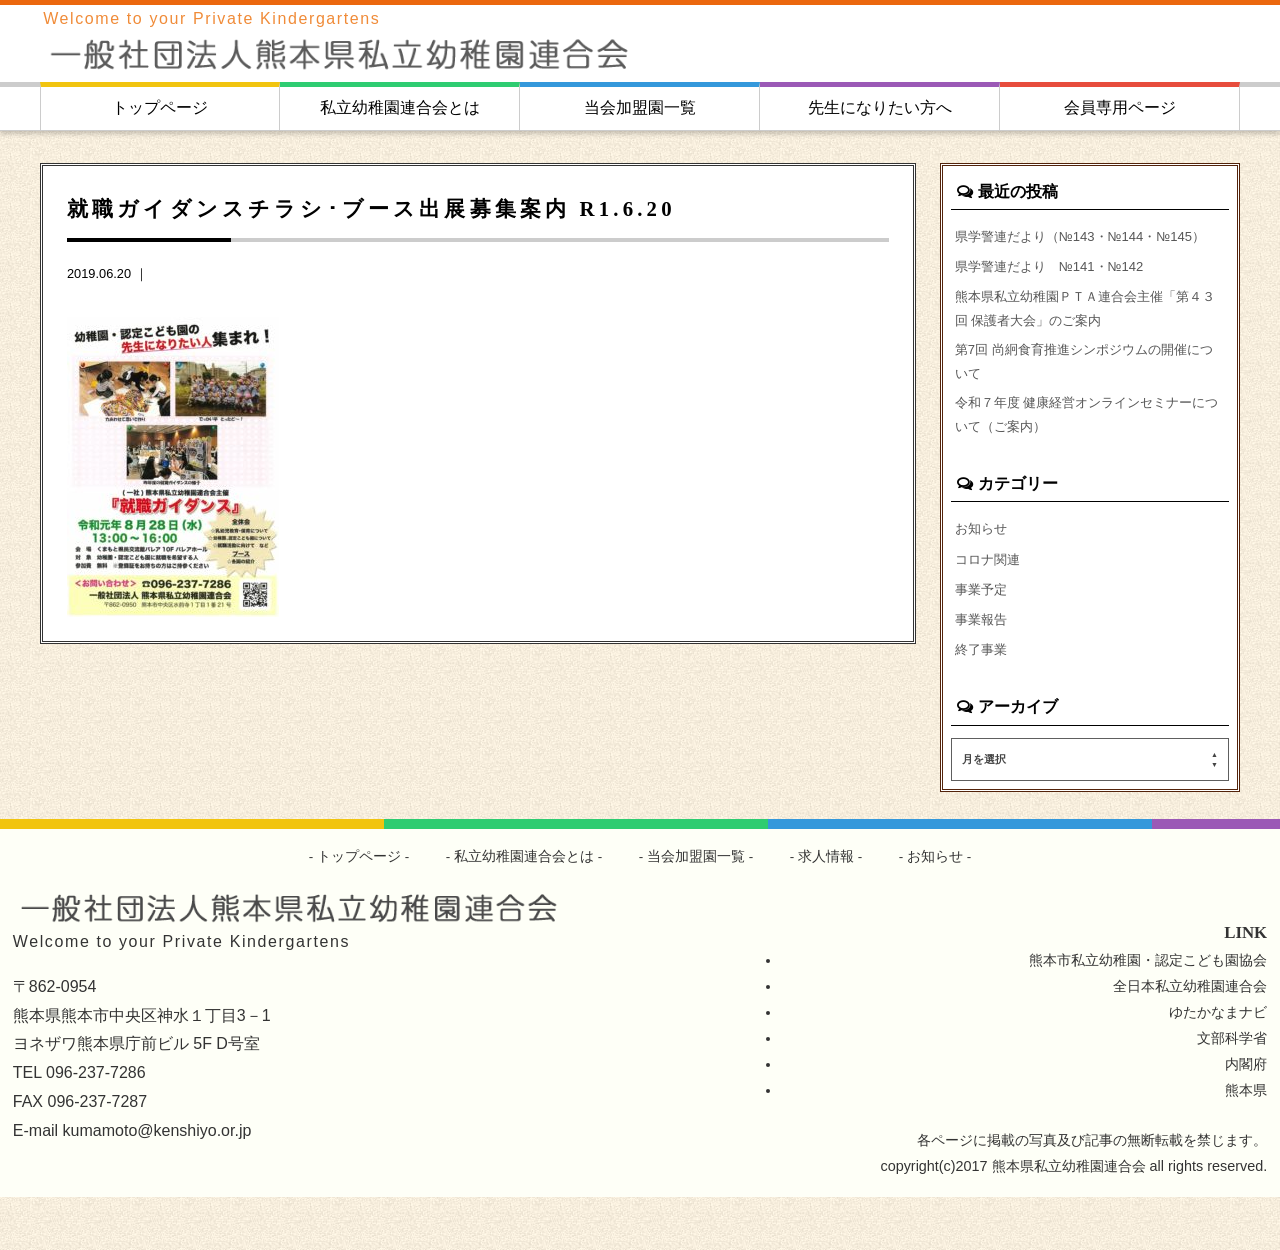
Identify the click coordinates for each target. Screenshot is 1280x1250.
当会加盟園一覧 (640, 107)
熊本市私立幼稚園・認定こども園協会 (1148, 1013)
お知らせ (983, 573)
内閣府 (1246, 1117)
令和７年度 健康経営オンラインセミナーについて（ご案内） (1090, 456)
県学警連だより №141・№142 (1057, 294)
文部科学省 (1232, 1091)
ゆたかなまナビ (1218, 1065)
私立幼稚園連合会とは (400, 107)
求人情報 (827, 909)
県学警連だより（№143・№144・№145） (1064, 249)
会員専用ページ (1120, 107)
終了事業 (983, 701)
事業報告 (983, 669)
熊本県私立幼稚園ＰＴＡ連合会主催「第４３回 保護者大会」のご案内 (1088, 340)
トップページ (160, 107)
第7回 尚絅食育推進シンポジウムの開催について (1087, 398)
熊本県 (1246, 1143)
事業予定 (983, 637)
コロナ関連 (990, 605)
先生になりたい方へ (880, 107)
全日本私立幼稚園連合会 (1190, 1039)
